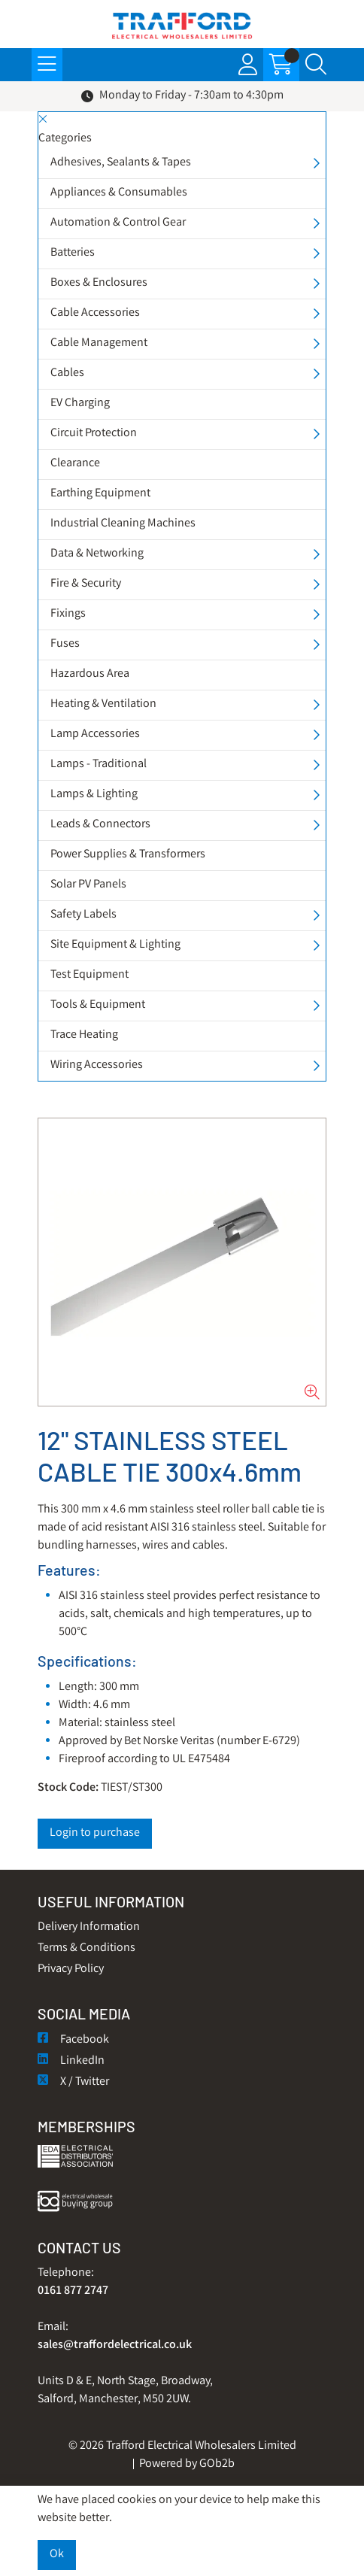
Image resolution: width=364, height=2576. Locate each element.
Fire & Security (85, 584)
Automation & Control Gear (118, 223)
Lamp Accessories (95, 734)
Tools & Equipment (97, 1005)
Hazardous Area (89, 674)
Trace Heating (84, 1035)
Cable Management (98, 343)
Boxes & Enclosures (98, 283)
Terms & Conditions (86, 1948)
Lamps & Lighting (94, 794)
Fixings (68, 614)
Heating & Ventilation (103, 704)
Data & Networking (97, 554)
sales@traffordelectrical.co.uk (115, 2345)
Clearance (75, 463)
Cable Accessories (95, 313)
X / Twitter (73, 2082)
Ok (57, 2554)
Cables (67, 373)
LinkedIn (71, 2061)
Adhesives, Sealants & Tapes (120, 162)
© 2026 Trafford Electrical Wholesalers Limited (182, 2446)
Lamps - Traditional (98, 764)
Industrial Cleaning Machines (123, 523)
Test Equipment (89, 975)
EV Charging (80, 403)
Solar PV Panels (88, 885)
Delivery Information (89, 1927)
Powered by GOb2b (187, 2464)
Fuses (65, 644)
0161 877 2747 (73, 2291)
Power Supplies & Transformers (127, 854)
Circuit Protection (93, 433)
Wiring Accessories (96, 1065)
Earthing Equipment (100, 493)
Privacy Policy (71, 1969)
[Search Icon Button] (315, 64)
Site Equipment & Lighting (115, 945)
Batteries (72, 253)
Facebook (73, 2040)
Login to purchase (95, 1833)
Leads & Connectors (100, 824)
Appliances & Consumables (118, 193)
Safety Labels (83, 915)
